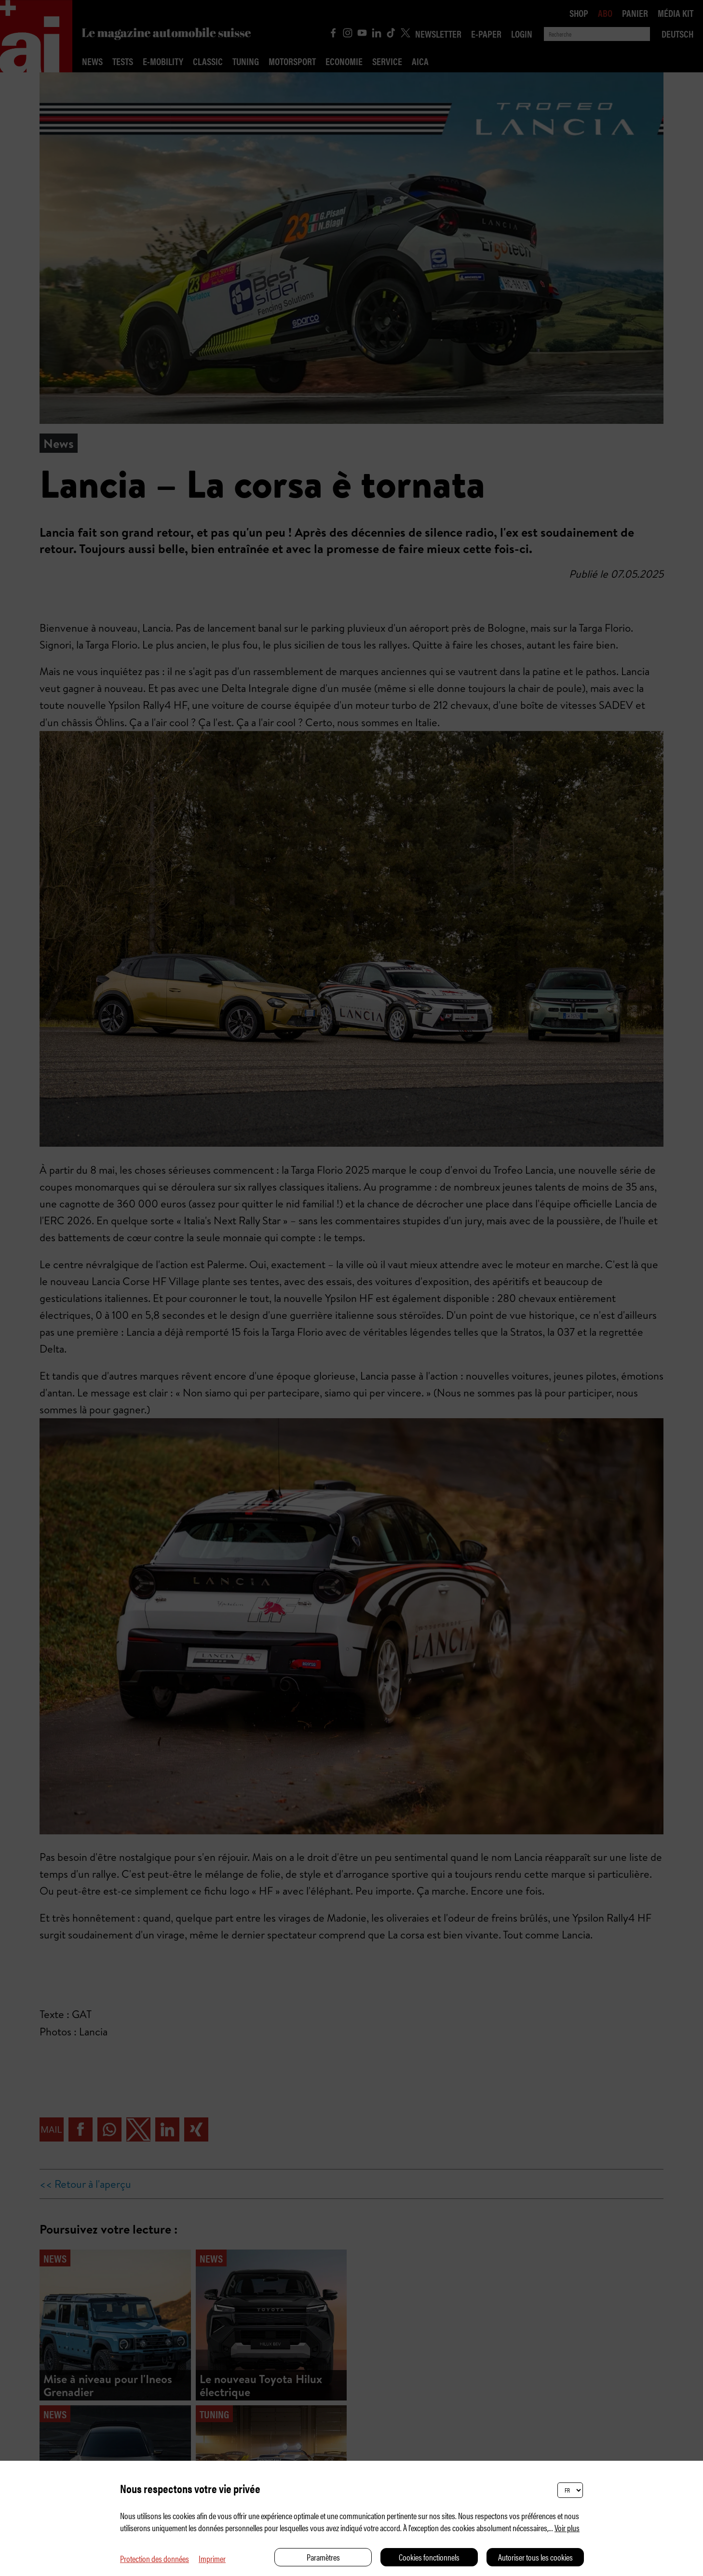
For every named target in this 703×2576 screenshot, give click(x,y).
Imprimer (212, 2558)
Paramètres (323, 2557)
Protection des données (154, 2558)
